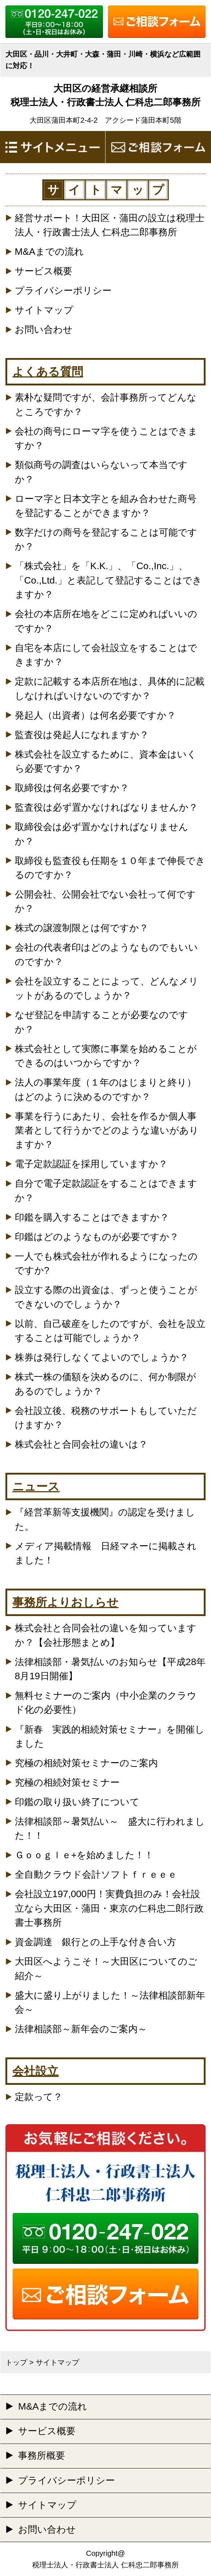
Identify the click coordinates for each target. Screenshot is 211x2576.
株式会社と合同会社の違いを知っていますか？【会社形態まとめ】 (106, 1635)
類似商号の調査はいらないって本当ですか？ (101, 471)
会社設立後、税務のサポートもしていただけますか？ (106, 1417)
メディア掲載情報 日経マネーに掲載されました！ (106, 1553)
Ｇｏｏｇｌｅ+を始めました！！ (84, 1855)
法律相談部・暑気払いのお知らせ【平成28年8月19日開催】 (110, 1668)
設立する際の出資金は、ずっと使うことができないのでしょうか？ (106, 1296)
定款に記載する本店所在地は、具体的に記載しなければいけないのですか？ (109, 688)
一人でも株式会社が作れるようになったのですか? (106, 1263)
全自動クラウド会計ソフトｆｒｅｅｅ (96, 1874)
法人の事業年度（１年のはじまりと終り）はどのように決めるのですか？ (105, 1089)
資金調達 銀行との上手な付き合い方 (95, 1942)
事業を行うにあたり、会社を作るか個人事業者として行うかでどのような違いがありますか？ (107, 1130)
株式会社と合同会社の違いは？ (81, 1444)
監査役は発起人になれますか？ (82, 734)
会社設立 (35, 2071)
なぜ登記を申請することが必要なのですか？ (101, 1021)
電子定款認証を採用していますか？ (91, 1163)
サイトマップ (44, 310)
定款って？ (39, 2096)
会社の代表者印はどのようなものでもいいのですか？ (106, 954)
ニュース (36, 1486)
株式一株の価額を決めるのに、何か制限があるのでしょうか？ (105, 1383)
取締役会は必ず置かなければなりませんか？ (101, 833)
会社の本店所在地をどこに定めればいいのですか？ (106, 620)
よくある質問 (47, 371)
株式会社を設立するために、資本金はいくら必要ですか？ (106, 761)
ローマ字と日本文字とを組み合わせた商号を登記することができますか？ (106, 505)
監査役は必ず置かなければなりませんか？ (106, 807)
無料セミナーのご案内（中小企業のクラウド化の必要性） (106, 1702)
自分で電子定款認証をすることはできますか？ (106, 1190)
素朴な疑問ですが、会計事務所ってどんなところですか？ (106, 404)
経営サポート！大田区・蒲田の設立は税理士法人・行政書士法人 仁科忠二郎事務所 (109, 225)
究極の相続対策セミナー (67, 1782)
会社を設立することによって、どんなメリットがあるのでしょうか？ (106, 988)
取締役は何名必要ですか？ (72, 787)
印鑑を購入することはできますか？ (92, 1217)
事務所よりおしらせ (65, 1602)
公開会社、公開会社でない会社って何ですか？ (105, 901)
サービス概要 (43, 271)
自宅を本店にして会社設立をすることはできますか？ (106, 654)
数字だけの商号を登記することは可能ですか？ (106, 539)
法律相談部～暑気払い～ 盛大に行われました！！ (110, 1828)
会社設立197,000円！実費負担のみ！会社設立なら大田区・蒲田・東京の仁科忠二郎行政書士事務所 (109, 1908)
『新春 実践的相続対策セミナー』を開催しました (109, 1736)
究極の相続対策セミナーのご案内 (86, 1763)
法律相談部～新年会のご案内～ (81, 2028)
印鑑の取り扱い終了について (77, 1801)
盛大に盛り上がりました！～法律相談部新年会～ (110, 2002)
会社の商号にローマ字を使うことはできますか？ (106, 438)
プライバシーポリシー (63, 290)
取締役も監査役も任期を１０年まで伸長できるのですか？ (110, 867)
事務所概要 (41, 2455)
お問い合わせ (44, 329)
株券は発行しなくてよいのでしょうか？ (102, 1357)
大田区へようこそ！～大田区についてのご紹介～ (106, 1968)
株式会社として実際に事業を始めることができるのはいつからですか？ (106, 1055)
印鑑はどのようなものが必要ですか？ (97, 1236)
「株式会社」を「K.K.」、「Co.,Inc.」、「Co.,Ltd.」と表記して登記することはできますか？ (108, 580)
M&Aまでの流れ (49, 251)
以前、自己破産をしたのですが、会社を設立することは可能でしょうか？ (110, 1330)
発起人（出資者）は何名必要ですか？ (95, 715)
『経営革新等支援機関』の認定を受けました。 (105, 1519)
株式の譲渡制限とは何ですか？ (81, 927)
